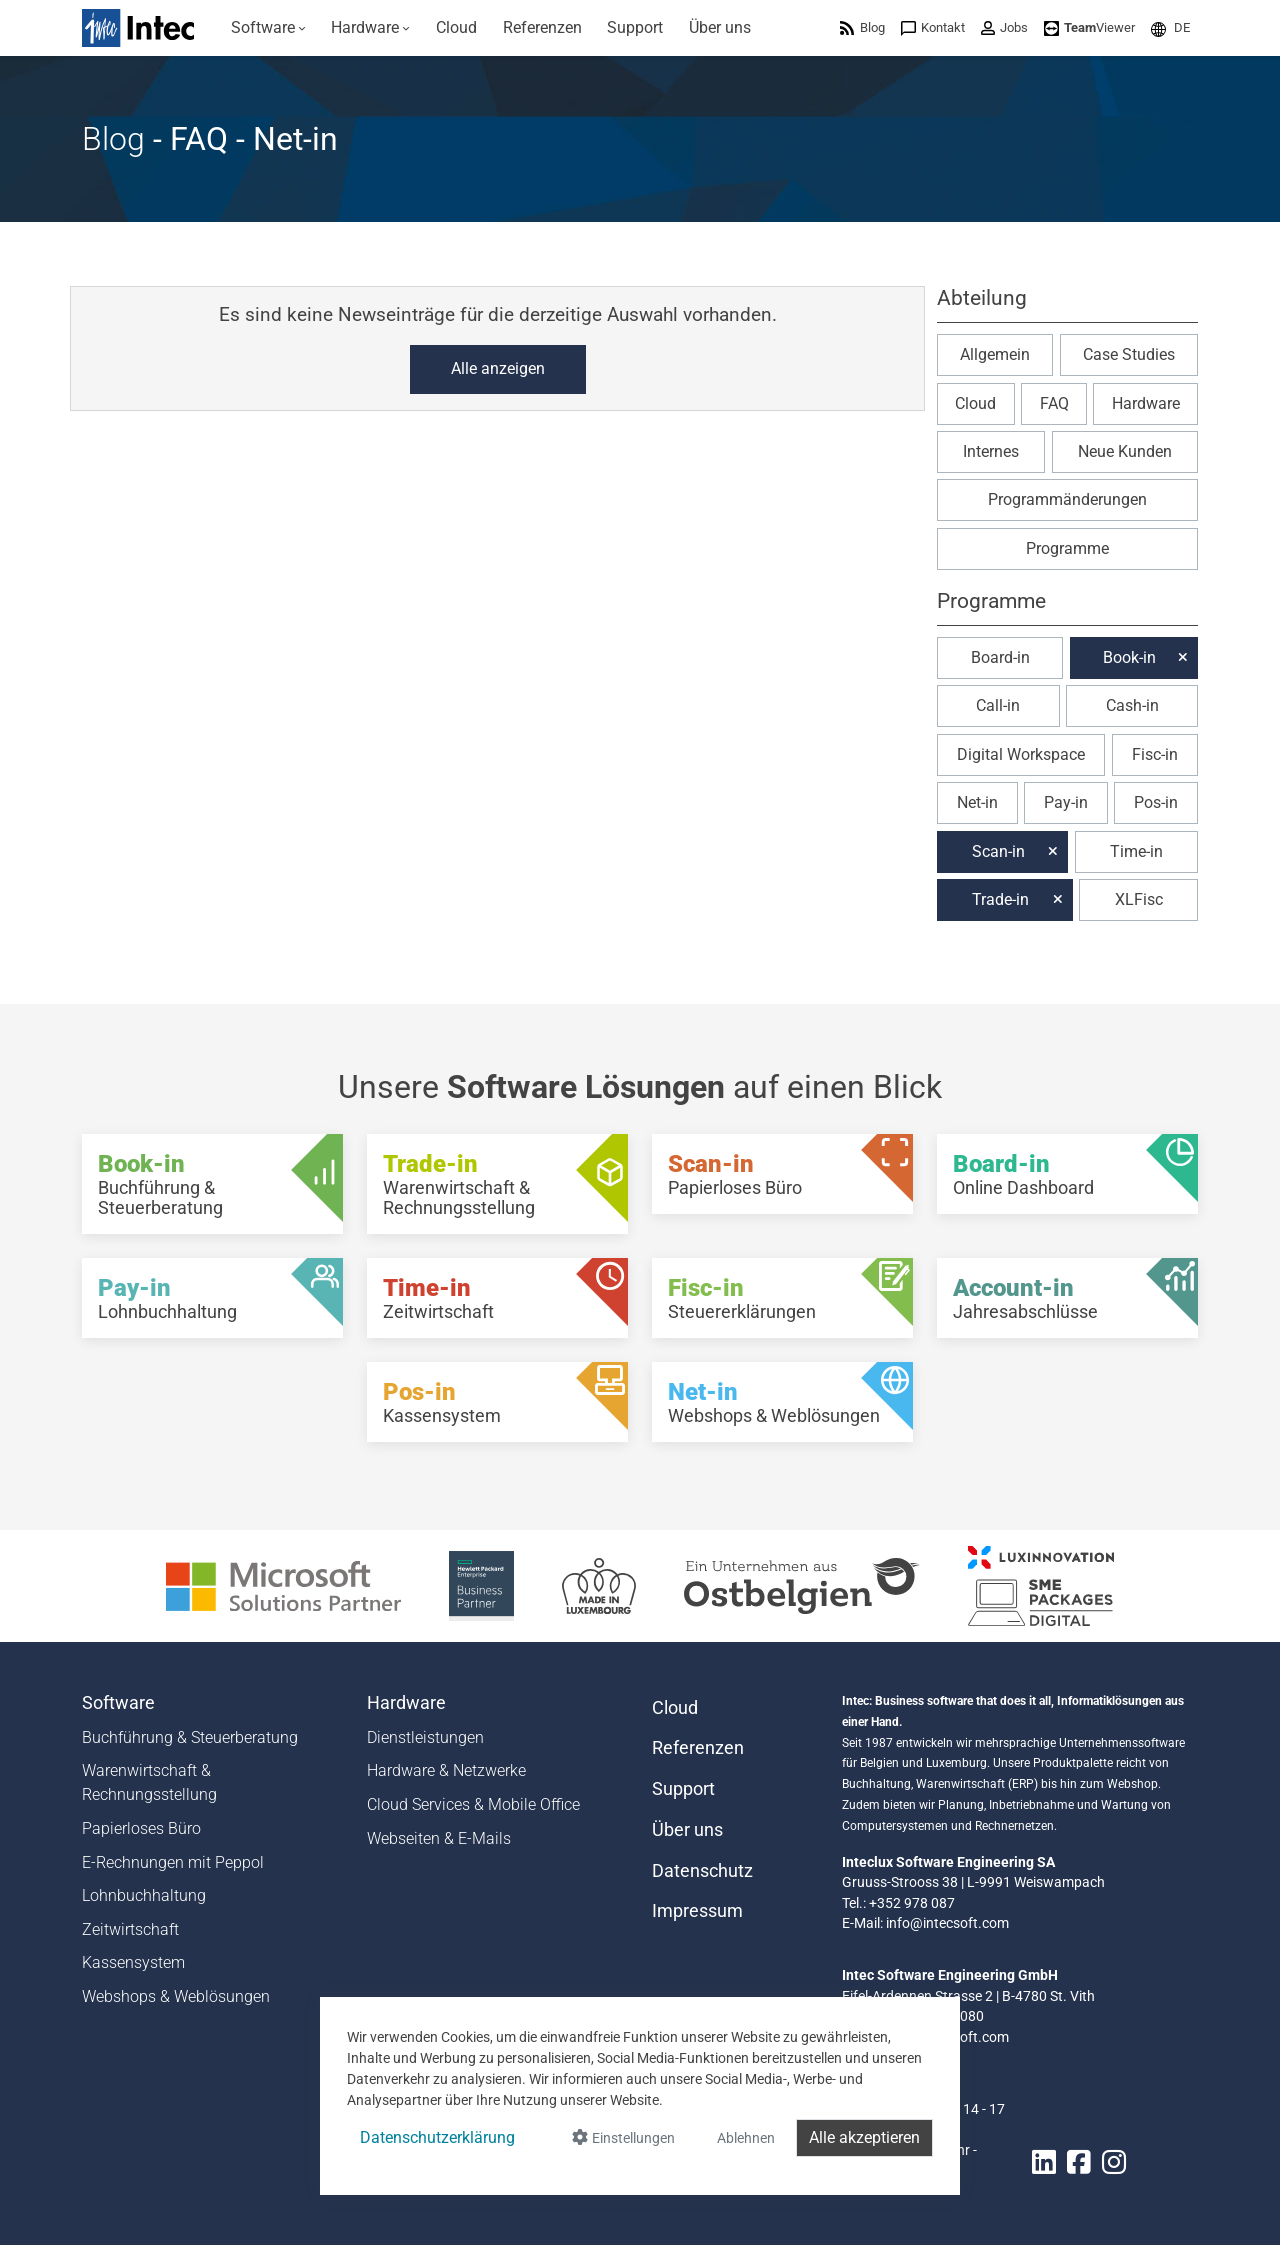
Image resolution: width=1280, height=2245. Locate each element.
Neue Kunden (1125, 451)
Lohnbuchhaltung (144, 1895)
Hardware (1146, 403)
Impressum (697, 1911)
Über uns (687, 1830)
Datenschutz (702, 1871)
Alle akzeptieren (864, 2137)
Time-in (1136, 851)
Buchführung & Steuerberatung (190, 1737)
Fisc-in (1155, 754)
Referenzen (698, 1748)
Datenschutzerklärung (437, 2137)
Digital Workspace (1021, 754)
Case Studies (1129, 354)
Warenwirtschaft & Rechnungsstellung (149, 1782)
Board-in (1000, 657)
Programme (1067, 548)
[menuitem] (268, 28)
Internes (991, 451)
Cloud (975, 403)
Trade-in (1000, 899)
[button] (1170, 27)
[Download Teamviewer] (1089, 27)
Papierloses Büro (141, 1828)
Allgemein (995, 354)
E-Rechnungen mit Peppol (173, 1862)
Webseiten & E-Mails (439, 1838)
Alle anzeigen (498, 368)
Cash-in (1132, 705)
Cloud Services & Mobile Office (473, 1804)
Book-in (1129, 657)
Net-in (977, 802)
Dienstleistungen (425, 1737)
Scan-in (998, 851)
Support (683, 1789)
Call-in (998, 705)
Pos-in (1156, 802)
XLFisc (1139, 899)
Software (118, 1703)
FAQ (1054, 403)
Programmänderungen (1067, 499)
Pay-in (1066, 802)
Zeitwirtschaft (130, 1929)
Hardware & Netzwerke (446, 1770)
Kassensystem (133, 1962)
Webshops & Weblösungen (176, 1996)
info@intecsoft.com (947, 1923)
